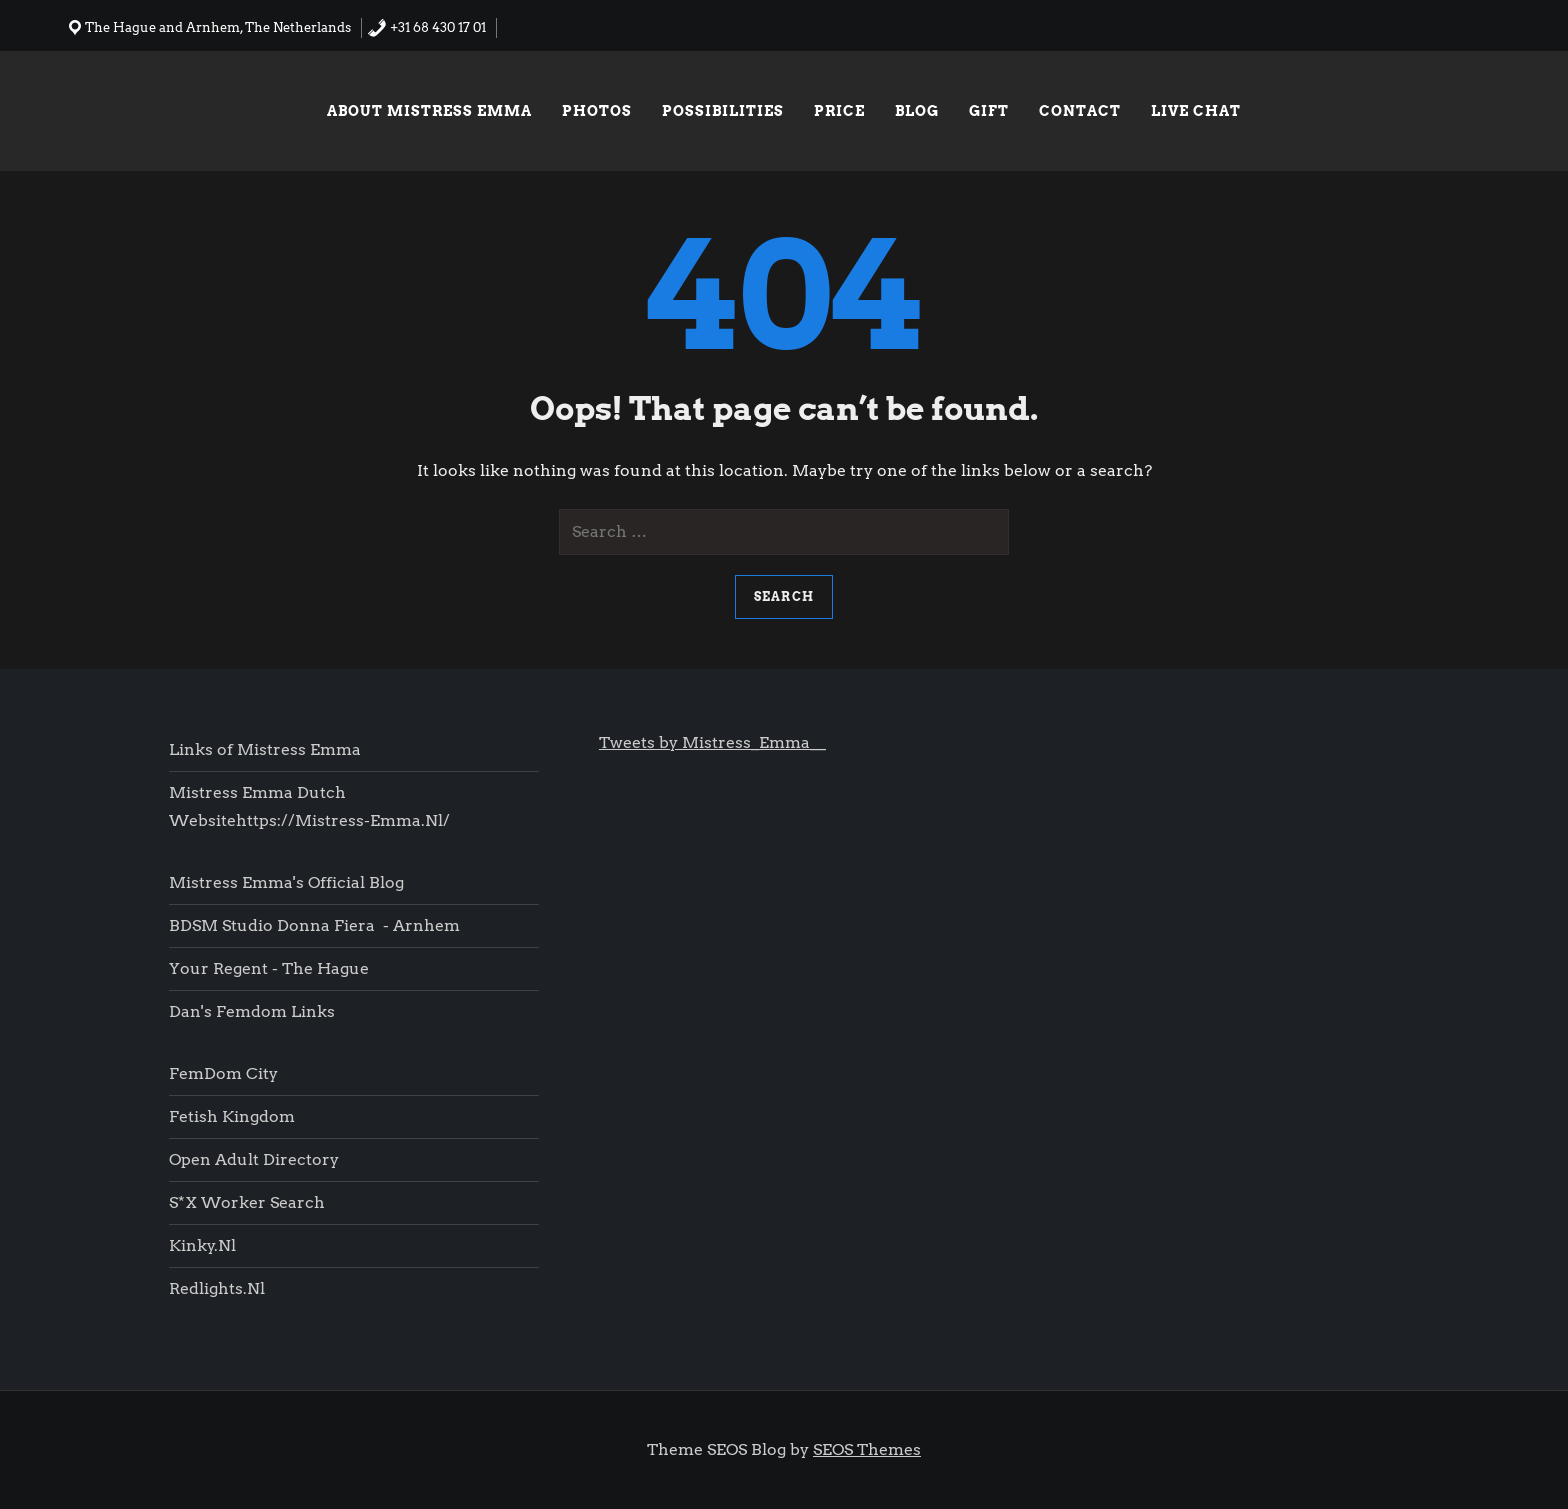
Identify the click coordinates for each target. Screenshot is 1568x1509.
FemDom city (223, 1073)
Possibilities (723, 111)
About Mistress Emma (429, 111)
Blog (917, 111)
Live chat (1196, 111)
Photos (597, 111)
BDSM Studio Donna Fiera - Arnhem (314, 925)
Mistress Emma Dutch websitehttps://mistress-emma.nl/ (309, 806)
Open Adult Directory (254, 1159)
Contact (1080, 111)
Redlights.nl (217, 1288)
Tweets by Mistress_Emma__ (712, 742)
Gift (989, 111)
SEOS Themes (867, 1449)
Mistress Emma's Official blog (286, 882)
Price (839, 111)
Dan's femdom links (252, 1011)
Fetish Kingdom (234, 1116)
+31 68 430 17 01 (426, 27)
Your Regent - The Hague (269, 968)
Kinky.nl (202, 1245)
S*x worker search (247, 1202)
